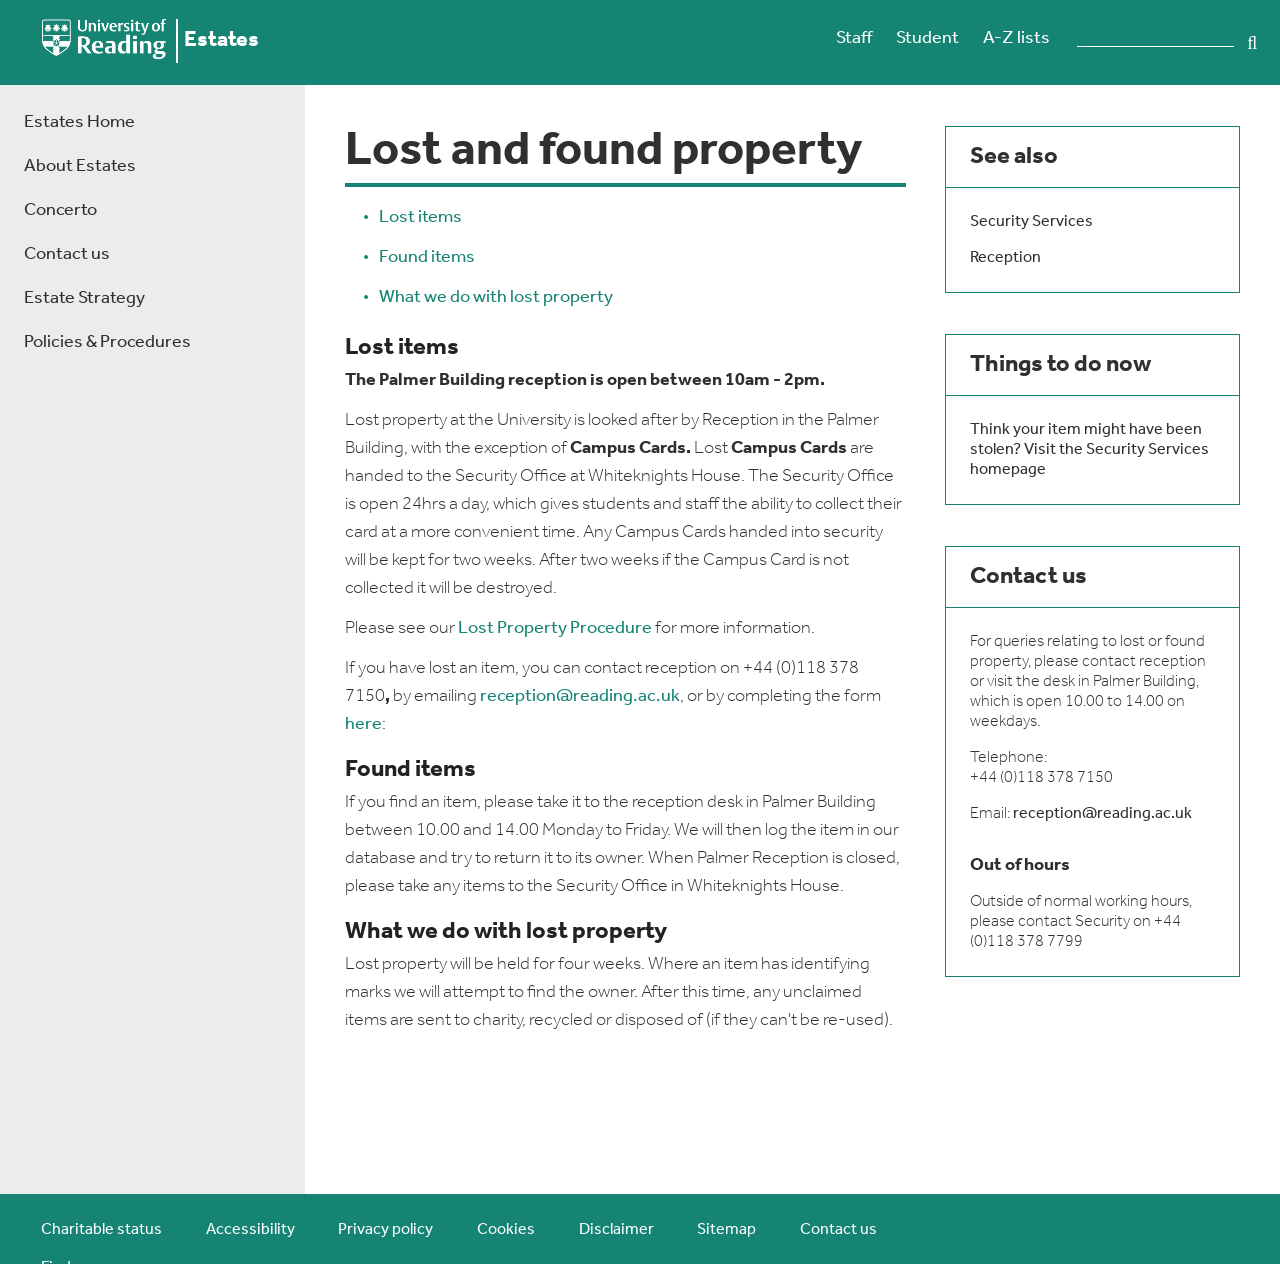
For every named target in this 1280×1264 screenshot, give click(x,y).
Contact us (67, 254)
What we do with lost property (496, 297)
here (363, 724)
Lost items (420, 217)
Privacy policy (385, 1230)
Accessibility (250, 1230)
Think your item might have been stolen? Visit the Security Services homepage (1089, 450)
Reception (1005, 258)
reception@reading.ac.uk (580, 696)
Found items (427, 257)
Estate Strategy (84, 298)
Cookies (506, 1230)
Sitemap (726, 1230)
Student (927, 38)
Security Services (1031, 222)
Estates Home (79, 122)
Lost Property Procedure (555, 628)
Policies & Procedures (107, 342)
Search (1252, 43)
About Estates (80, 166)
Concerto (60, 210)
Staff (854, 38)
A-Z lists (1016, 38)
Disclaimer (616, 1230)
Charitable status (101, 1230)
